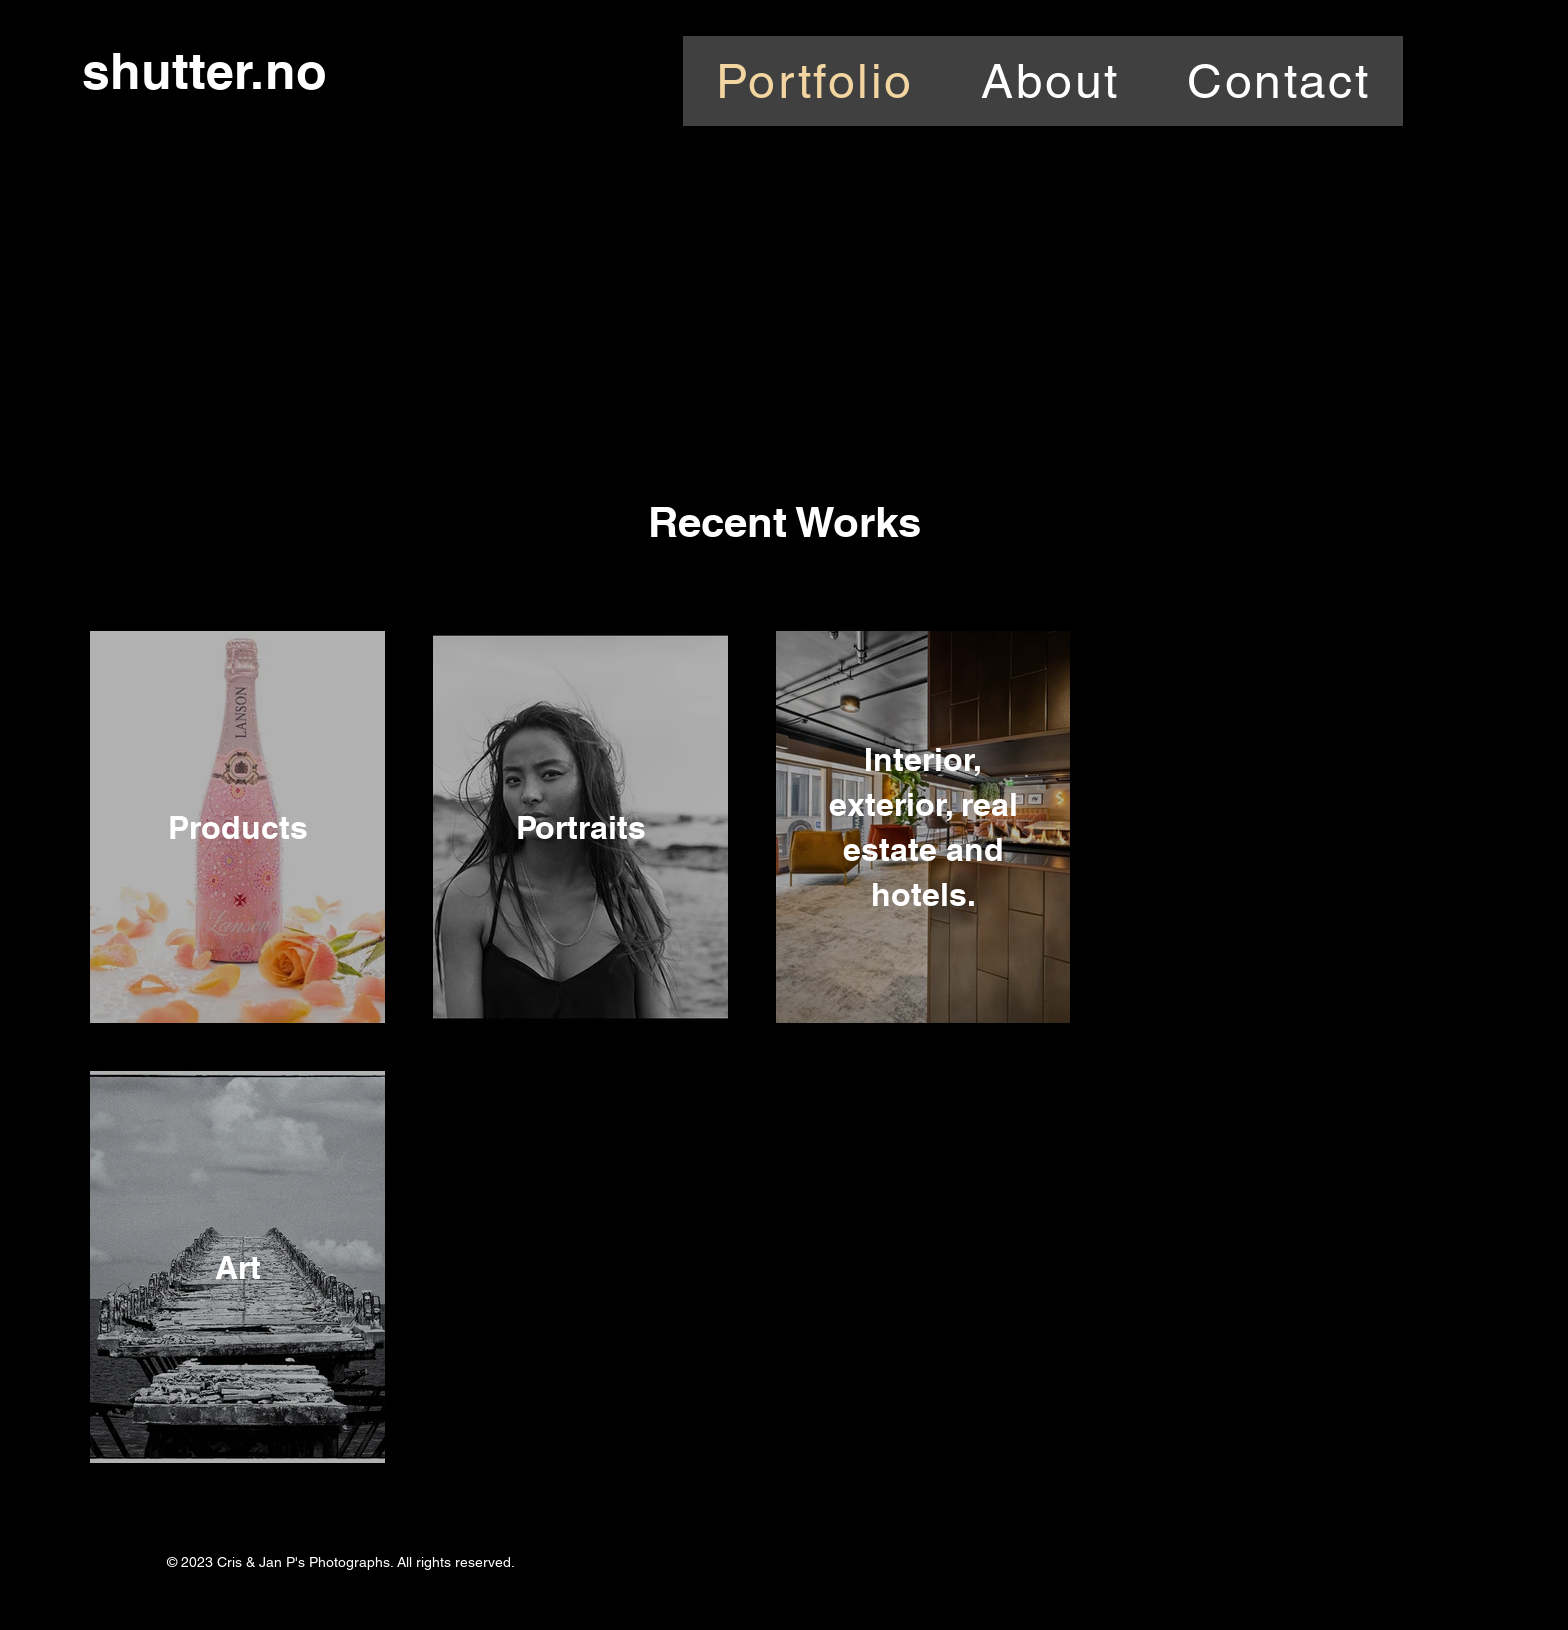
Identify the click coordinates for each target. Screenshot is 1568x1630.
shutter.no (204, 70)
